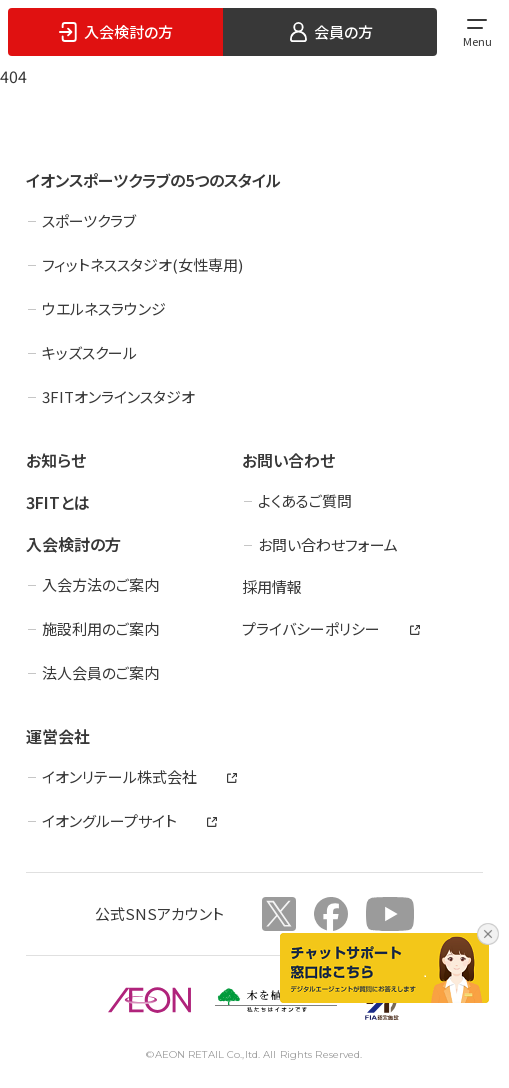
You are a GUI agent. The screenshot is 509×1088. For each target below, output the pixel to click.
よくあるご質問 (305, 500)
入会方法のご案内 (100, 584)
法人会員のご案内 (100, 672)
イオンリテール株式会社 (119, 776)
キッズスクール (89, 352)
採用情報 (272, 586)
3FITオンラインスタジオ (118, 396)
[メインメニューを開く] (477, 32)
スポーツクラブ (89, 220)
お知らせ (56, 460)
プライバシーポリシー (311, 628)
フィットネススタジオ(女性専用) (142, 264)
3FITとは (58, 502)
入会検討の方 (73, 544)
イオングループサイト (109, 820)
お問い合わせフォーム (328, 544)
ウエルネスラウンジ (104, 308)
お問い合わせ (288, 460)
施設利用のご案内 (100, 628)
